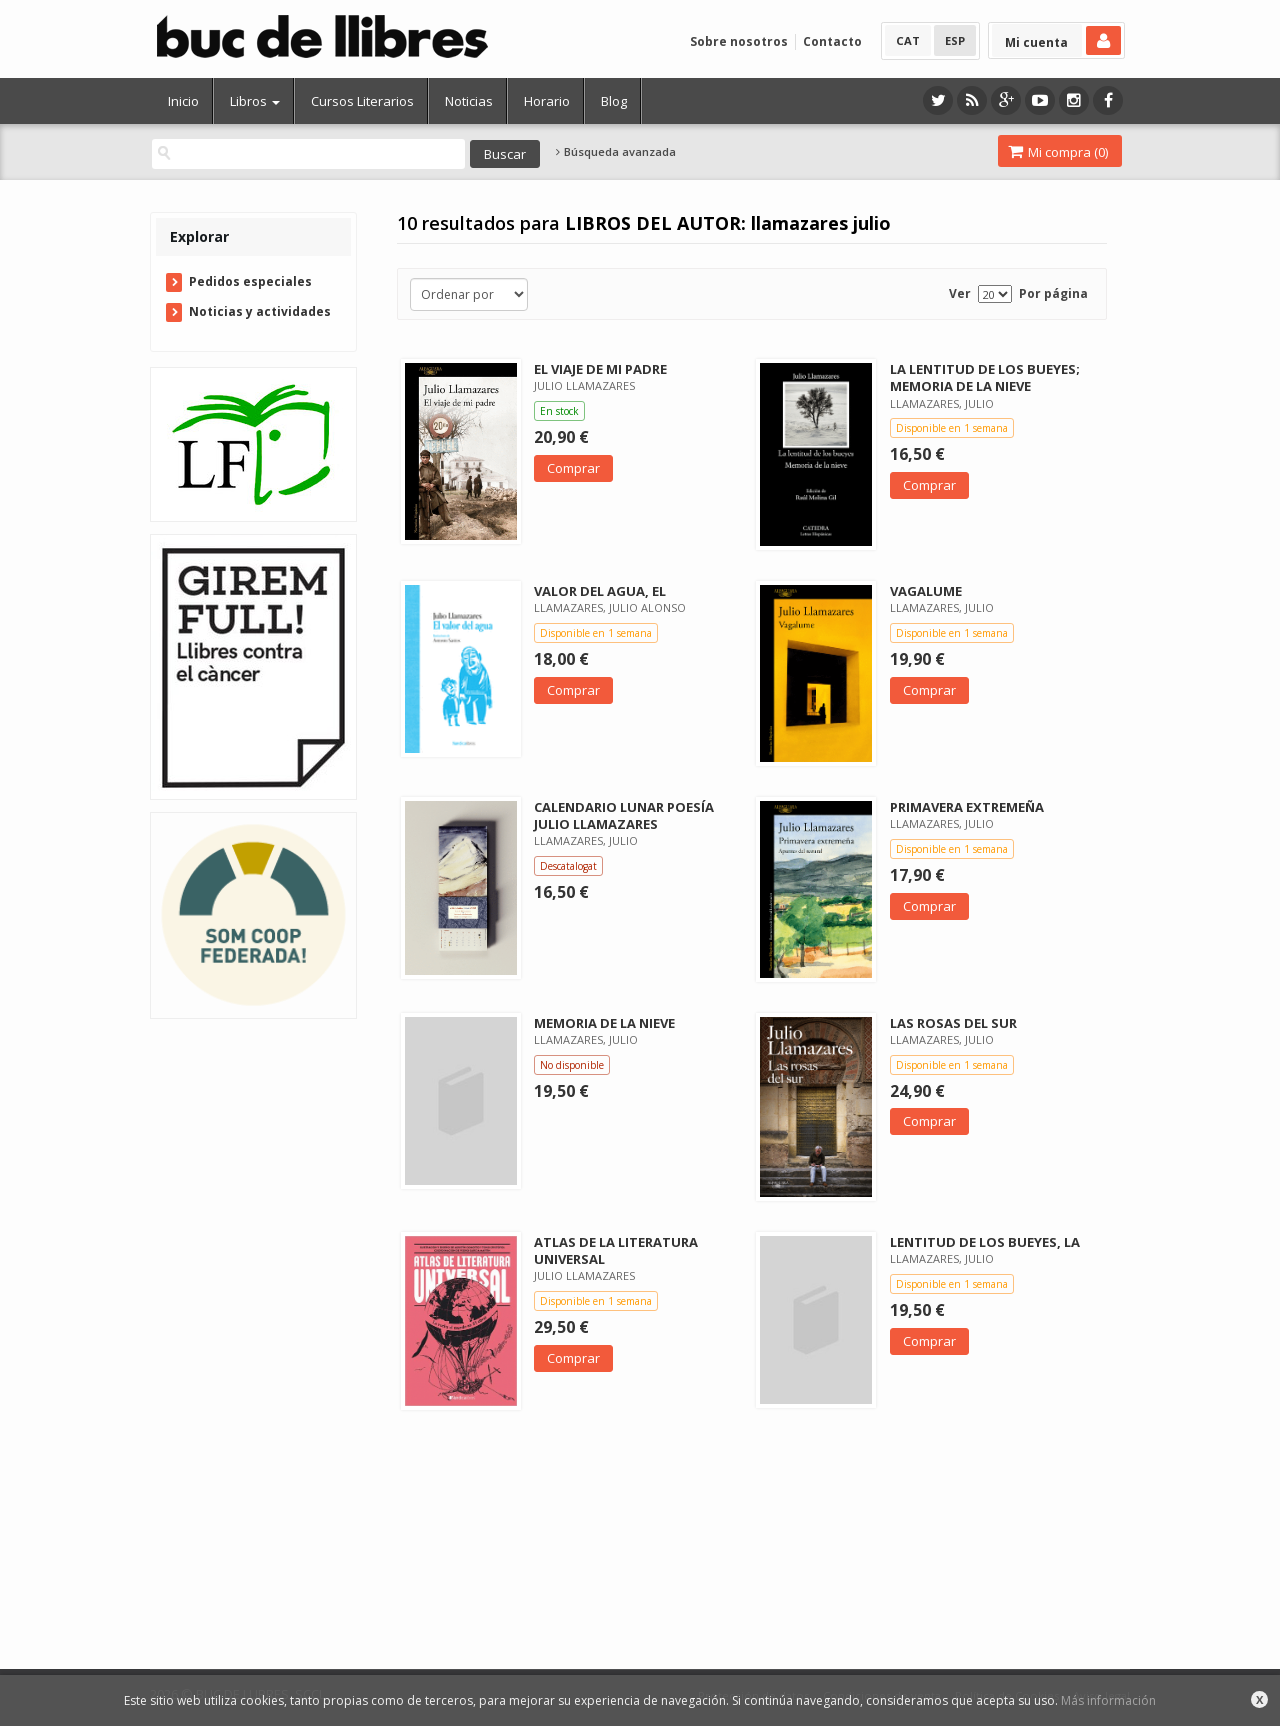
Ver (960, 293)
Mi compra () (1058, 152)
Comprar (573, 468)
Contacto (832, 41)
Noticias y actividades (260, 311)
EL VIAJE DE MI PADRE (600, 369)
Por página (1053, 293)
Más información (1108, 1700)
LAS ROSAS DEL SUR (953, 1023)
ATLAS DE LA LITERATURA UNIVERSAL (616, 1250)
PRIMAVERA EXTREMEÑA (967, 807)
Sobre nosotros (739, 41)
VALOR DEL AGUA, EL (600, 591)
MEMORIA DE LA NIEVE (604, 1023)
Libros (255, 101)
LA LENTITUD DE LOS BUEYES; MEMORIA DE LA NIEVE (985, 377)
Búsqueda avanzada (616, 152)
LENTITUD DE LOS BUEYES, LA (985, 1242)
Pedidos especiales (250, 281)
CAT (908, 40)
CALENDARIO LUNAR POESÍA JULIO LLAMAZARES (624, 815)
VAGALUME (926, 591)
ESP (955, 40)
